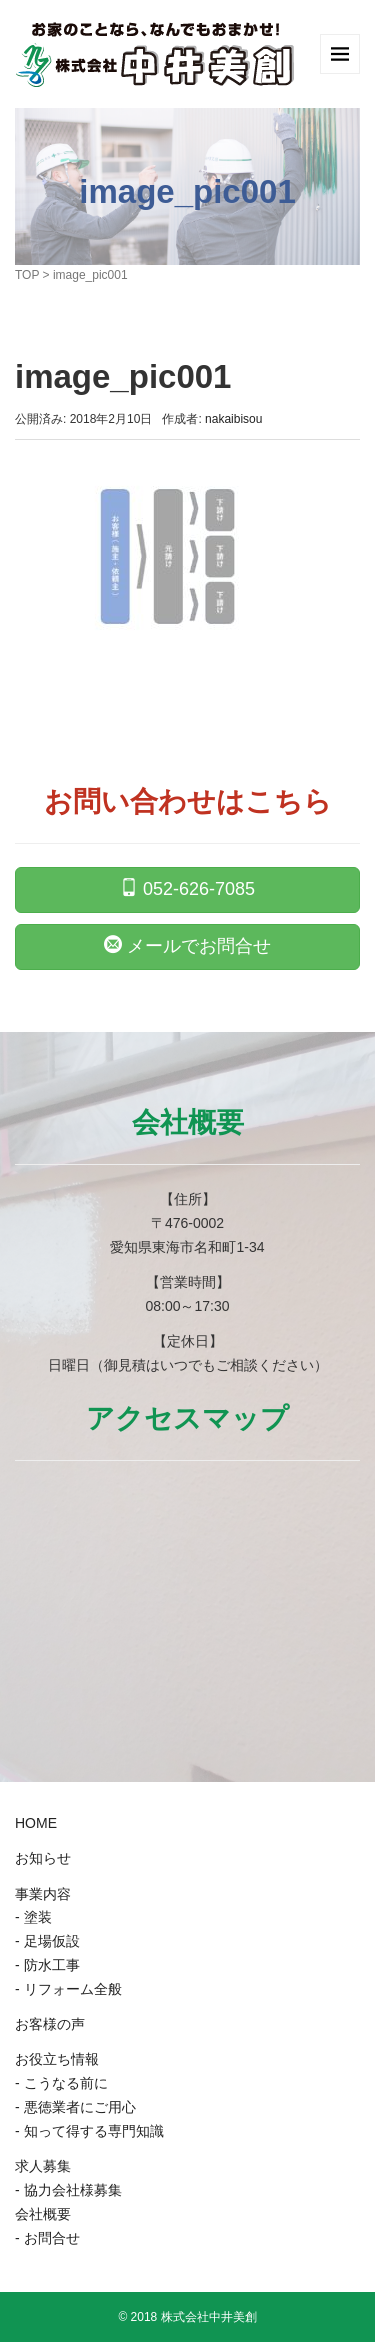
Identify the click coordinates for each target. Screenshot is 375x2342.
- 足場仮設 (47, 1941)
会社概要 (43, 2214)
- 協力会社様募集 (68, 2190)
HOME (36, 1823)
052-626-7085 (187, 888)
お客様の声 (50, 2024)
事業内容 (43, 1894)
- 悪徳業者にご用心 (75, 2107)
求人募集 (43, 2166)
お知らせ (43, 1858)
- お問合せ (47, 2238)
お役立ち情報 (57, 2059)
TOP (27, 275)
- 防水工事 (47, 1965)
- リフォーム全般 (68, 1989)
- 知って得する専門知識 (89, 2131)
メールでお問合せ (187, 945)
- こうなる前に (61, 2083)
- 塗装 (33, 1917)
